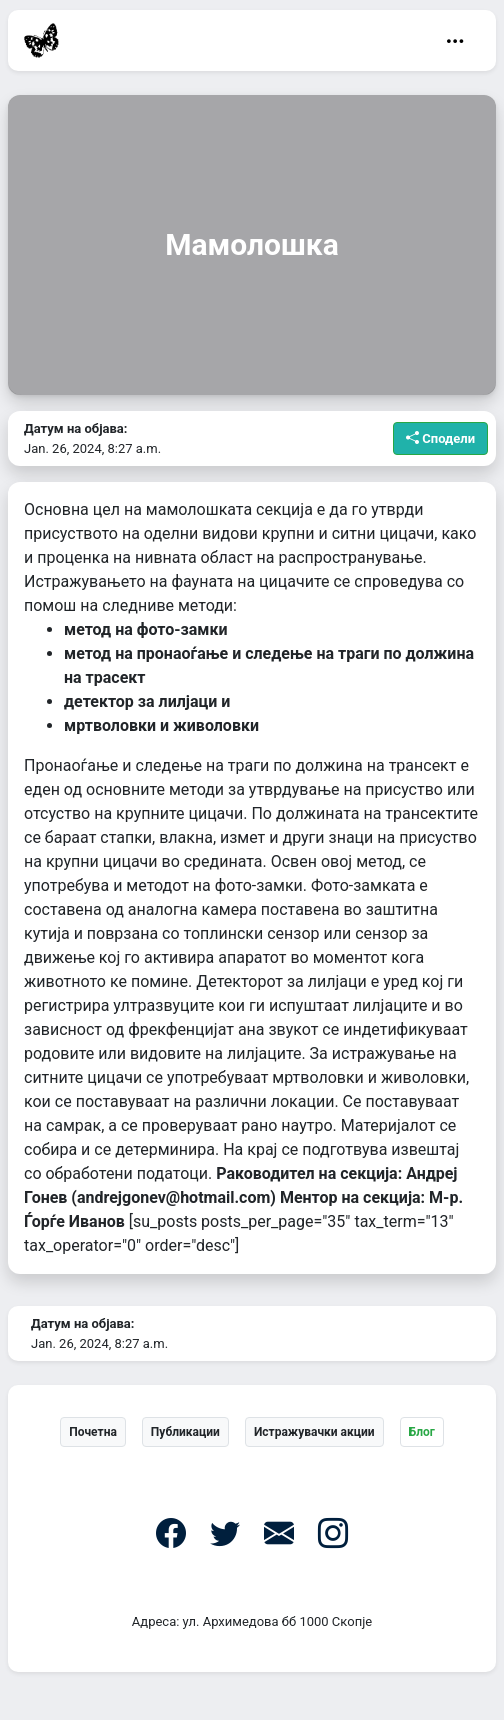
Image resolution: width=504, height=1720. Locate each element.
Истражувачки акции (314, 1432)
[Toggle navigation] (455, 41)
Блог (422, 1432)
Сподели (440, 438)
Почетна (93, 1432)
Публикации (185, 1432)
